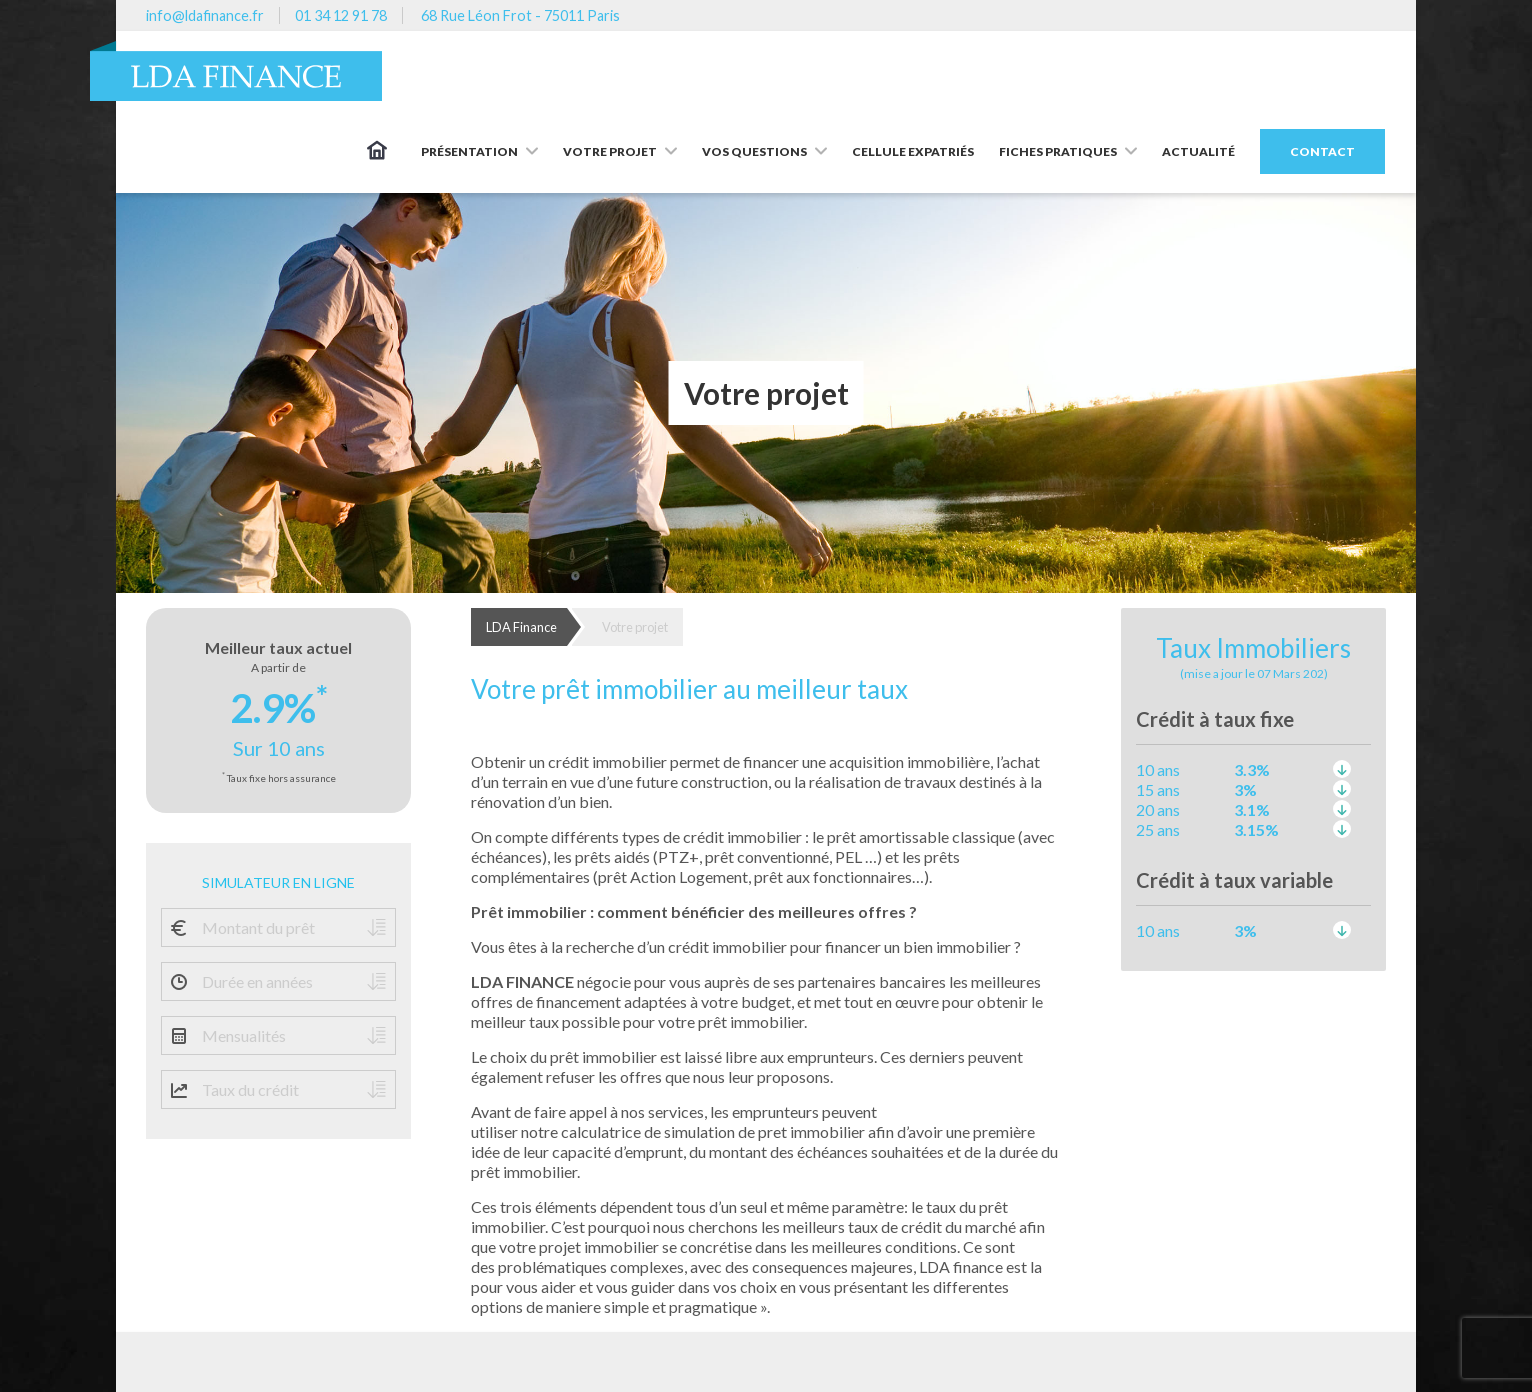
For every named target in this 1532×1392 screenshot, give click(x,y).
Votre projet (635, 627)
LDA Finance (521, 627)
